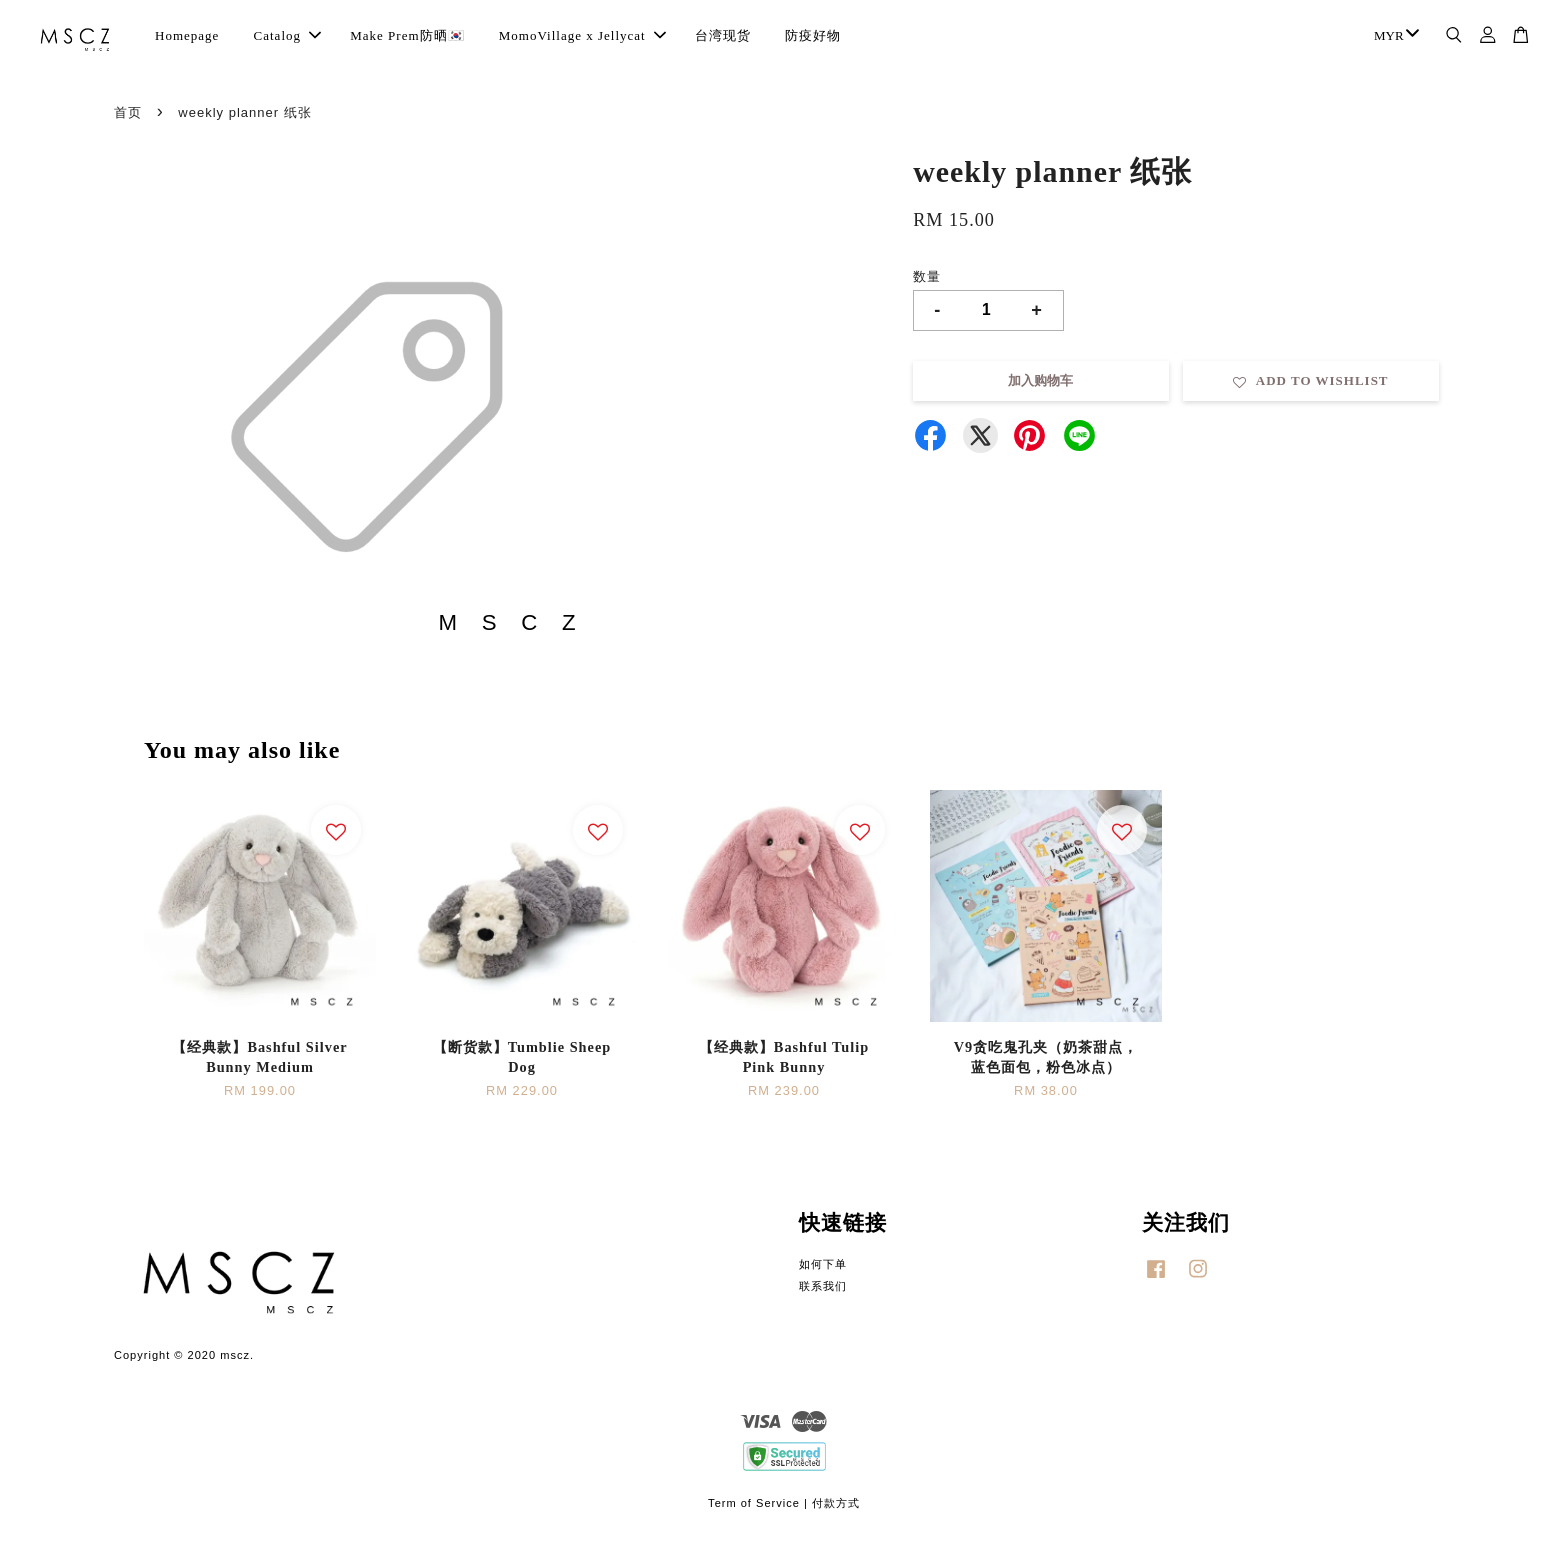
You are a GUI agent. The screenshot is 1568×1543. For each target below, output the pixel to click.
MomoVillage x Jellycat (582, 35)
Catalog (287, 35)
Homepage (187, 35)
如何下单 (823, 1264)
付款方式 (836, 1503)
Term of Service (754, 1503)
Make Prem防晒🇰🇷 (407, 35)
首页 (128, 112)
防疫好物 (813, 35)
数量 (927, 276)
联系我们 (823, 1286)
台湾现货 (723, 35)
